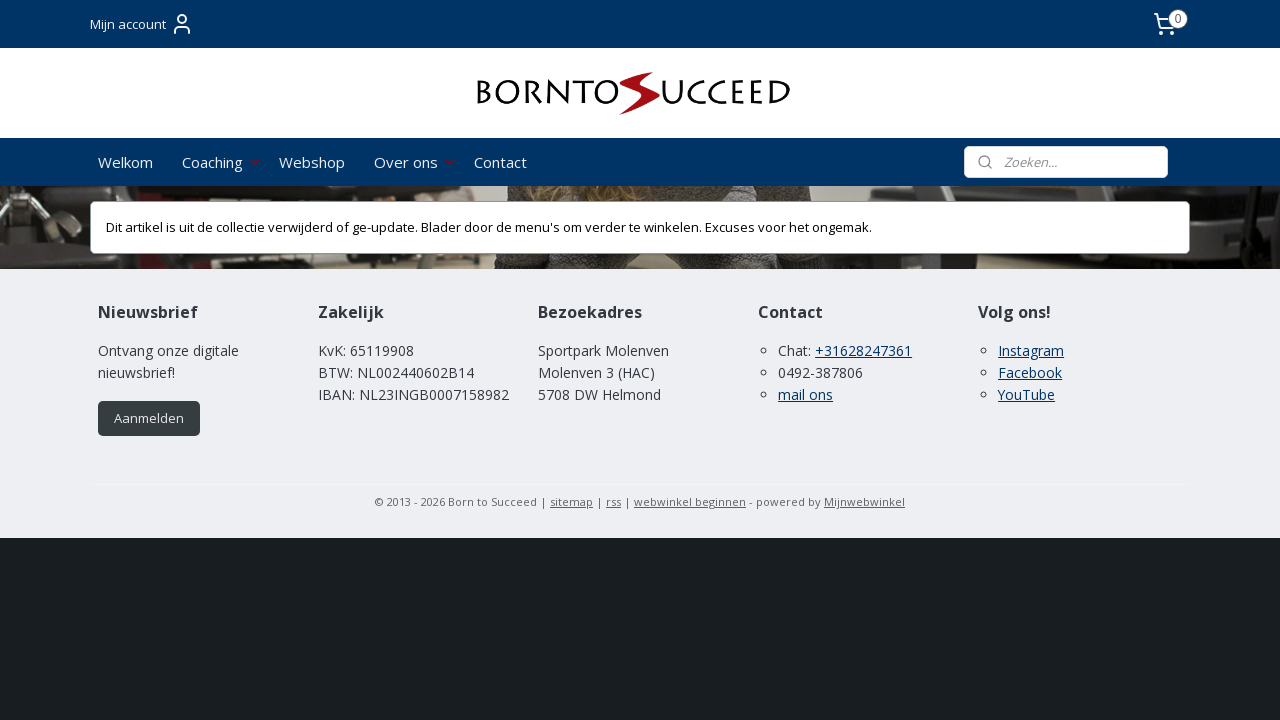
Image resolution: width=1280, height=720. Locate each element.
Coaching (222, 162)
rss (613, 501)
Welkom (125, 162)
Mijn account (142, 24)
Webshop (312, 162)
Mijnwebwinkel (864, 501)
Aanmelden (149, 418)
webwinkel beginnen (690, 501)
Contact (500, 162)
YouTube (1026, 394)
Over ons (416, 162)
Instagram (1031, 350)
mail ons (805, 394)
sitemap (571, 501)
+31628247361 (863, 350)
